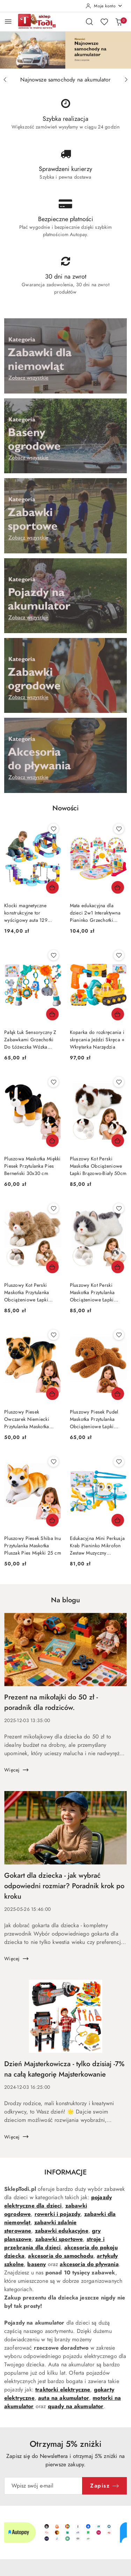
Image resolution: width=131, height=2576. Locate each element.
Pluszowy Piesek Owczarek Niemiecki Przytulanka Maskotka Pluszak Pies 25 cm (26, 1419)
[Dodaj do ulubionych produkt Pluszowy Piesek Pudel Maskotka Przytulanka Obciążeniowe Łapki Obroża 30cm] (119, 1335)
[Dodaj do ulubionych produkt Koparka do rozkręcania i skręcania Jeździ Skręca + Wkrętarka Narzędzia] (119, 955)
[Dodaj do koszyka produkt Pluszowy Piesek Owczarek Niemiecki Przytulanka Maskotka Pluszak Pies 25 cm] (52, 1393)
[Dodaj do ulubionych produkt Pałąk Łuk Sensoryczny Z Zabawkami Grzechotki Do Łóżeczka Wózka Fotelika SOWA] (53, 955)
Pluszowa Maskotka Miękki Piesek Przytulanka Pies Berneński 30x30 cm (32, 1166)
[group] (65, 50)
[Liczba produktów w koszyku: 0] (119, 21)
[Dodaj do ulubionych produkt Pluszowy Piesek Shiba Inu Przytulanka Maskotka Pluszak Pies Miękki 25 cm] (53, 1461)
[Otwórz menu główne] (8, 21)
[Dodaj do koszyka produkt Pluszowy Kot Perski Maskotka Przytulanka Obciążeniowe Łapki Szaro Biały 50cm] (117, 1267)
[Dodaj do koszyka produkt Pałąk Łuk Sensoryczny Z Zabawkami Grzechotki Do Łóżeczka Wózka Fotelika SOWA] (52, 1014)
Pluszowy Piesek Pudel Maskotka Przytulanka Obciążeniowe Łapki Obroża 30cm (94, 1419)
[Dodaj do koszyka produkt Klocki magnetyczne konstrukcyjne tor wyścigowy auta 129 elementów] (52, 887)
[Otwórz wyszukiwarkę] (89, 21)
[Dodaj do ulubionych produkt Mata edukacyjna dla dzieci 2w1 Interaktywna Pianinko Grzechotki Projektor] (119, 829)
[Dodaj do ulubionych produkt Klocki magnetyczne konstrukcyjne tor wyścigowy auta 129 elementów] (53, 829)
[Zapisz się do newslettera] (43, 2486)
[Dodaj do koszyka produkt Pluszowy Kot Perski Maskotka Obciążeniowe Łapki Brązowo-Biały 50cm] (117, 1140)
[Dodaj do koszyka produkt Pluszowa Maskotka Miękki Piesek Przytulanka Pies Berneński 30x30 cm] (52, 1140)
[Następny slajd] (126, 80)
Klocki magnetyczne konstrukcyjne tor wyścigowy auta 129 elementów (26, 913)
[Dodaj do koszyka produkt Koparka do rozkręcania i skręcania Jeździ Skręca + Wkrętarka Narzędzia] (117, 1014)
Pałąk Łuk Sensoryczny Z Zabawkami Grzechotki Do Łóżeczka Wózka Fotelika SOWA (30, 1040)
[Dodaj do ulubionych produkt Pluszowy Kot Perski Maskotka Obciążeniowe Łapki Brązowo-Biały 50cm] (119, 1082)
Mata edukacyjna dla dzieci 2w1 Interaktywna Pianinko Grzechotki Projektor (95, 913)
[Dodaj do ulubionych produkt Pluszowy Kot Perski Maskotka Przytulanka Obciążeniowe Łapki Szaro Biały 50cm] (119, 1208)
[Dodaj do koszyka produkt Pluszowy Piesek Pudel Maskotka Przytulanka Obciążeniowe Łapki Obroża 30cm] (117, 1393)
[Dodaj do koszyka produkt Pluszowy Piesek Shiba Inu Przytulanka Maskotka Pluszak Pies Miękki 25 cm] (52, 1520)
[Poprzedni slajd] (5, 80)
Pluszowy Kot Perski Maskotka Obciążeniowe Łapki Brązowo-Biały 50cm (98, 1166)
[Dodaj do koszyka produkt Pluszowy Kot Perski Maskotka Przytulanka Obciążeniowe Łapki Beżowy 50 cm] (52, 1267)
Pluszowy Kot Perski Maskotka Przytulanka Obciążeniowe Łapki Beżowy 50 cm (26, 1292)
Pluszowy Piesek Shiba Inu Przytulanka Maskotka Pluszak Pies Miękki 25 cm (32, 1545)
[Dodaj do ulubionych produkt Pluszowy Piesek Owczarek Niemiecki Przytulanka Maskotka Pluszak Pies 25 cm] (53, 1335)
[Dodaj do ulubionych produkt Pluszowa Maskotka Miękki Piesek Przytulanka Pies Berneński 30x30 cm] (53, 1082)
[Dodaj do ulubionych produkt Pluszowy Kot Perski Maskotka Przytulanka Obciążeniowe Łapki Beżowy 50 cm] (53, 1208)
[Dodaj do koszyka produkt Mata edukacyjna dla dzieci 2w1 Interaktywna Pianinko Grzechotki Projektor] (117, 887)
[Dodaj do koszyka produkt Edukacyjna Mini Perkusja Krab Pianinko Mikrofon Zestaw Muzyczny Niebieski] (117, 1520)
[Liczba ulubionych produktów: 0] (104, 21)
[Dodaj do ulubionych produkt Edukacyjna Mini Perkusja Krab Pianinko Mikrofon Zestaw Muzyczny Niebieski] (119, 1461)
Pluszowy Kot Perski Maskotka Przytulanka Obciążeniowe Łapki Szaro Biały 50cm (92, 1292)
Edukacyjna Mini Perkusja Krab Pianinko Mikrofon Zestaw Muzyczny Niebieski (97, 1546)
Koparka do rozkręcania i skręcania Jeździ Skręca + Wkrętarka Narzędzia (97, 1039)
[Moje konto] (104, 6)
